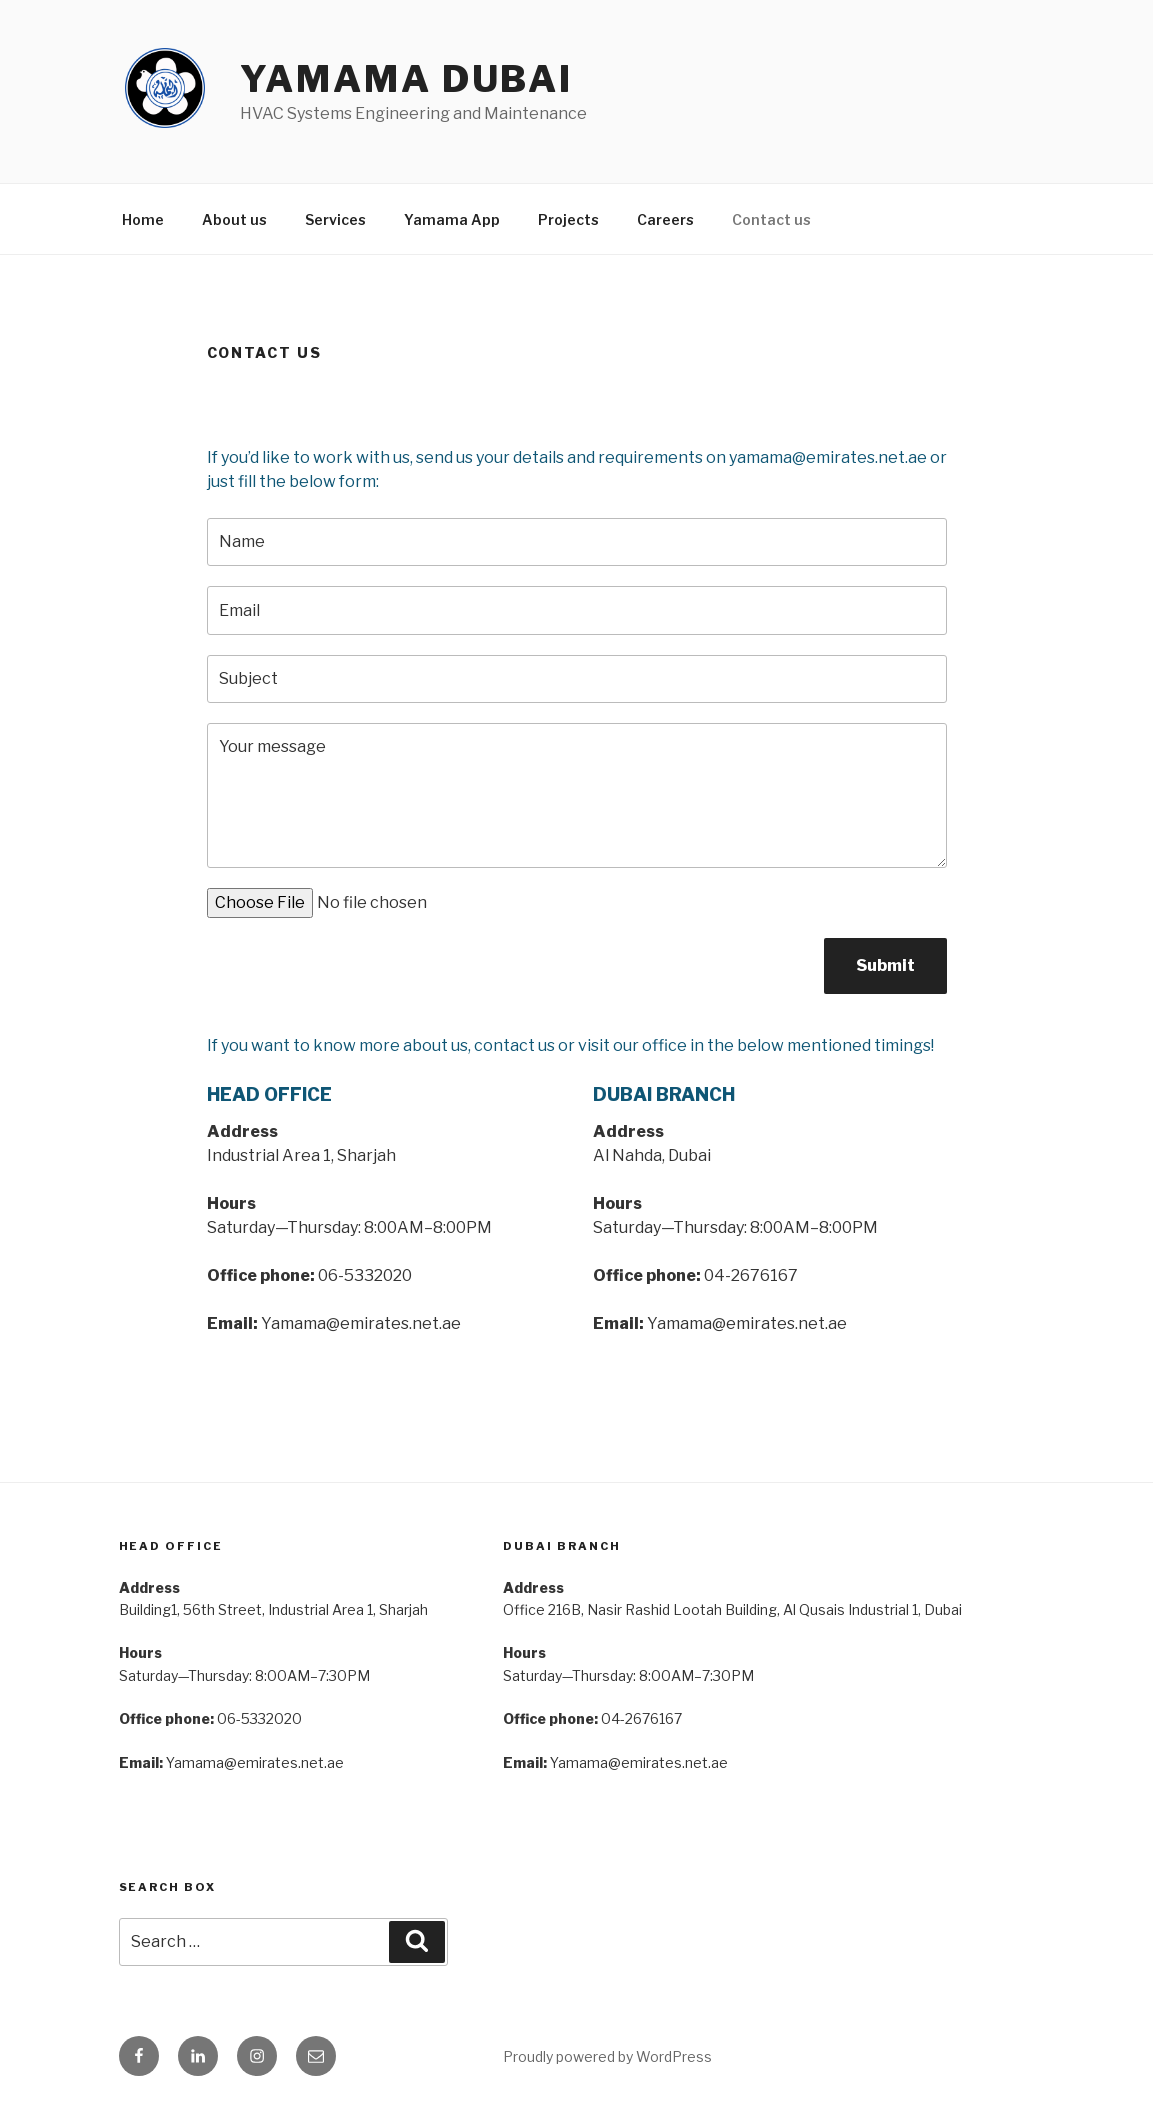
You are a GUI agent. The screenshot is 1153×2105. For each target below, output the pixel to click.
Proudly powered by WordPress (607, 2056)
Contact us (771, 219)
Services (335, 219)
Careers (665, 219)
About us (234, 219)
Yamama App (452, 219)
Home (143, 219)
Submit (885, 965)
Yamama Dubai (407, 79)
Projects (568, 219)
